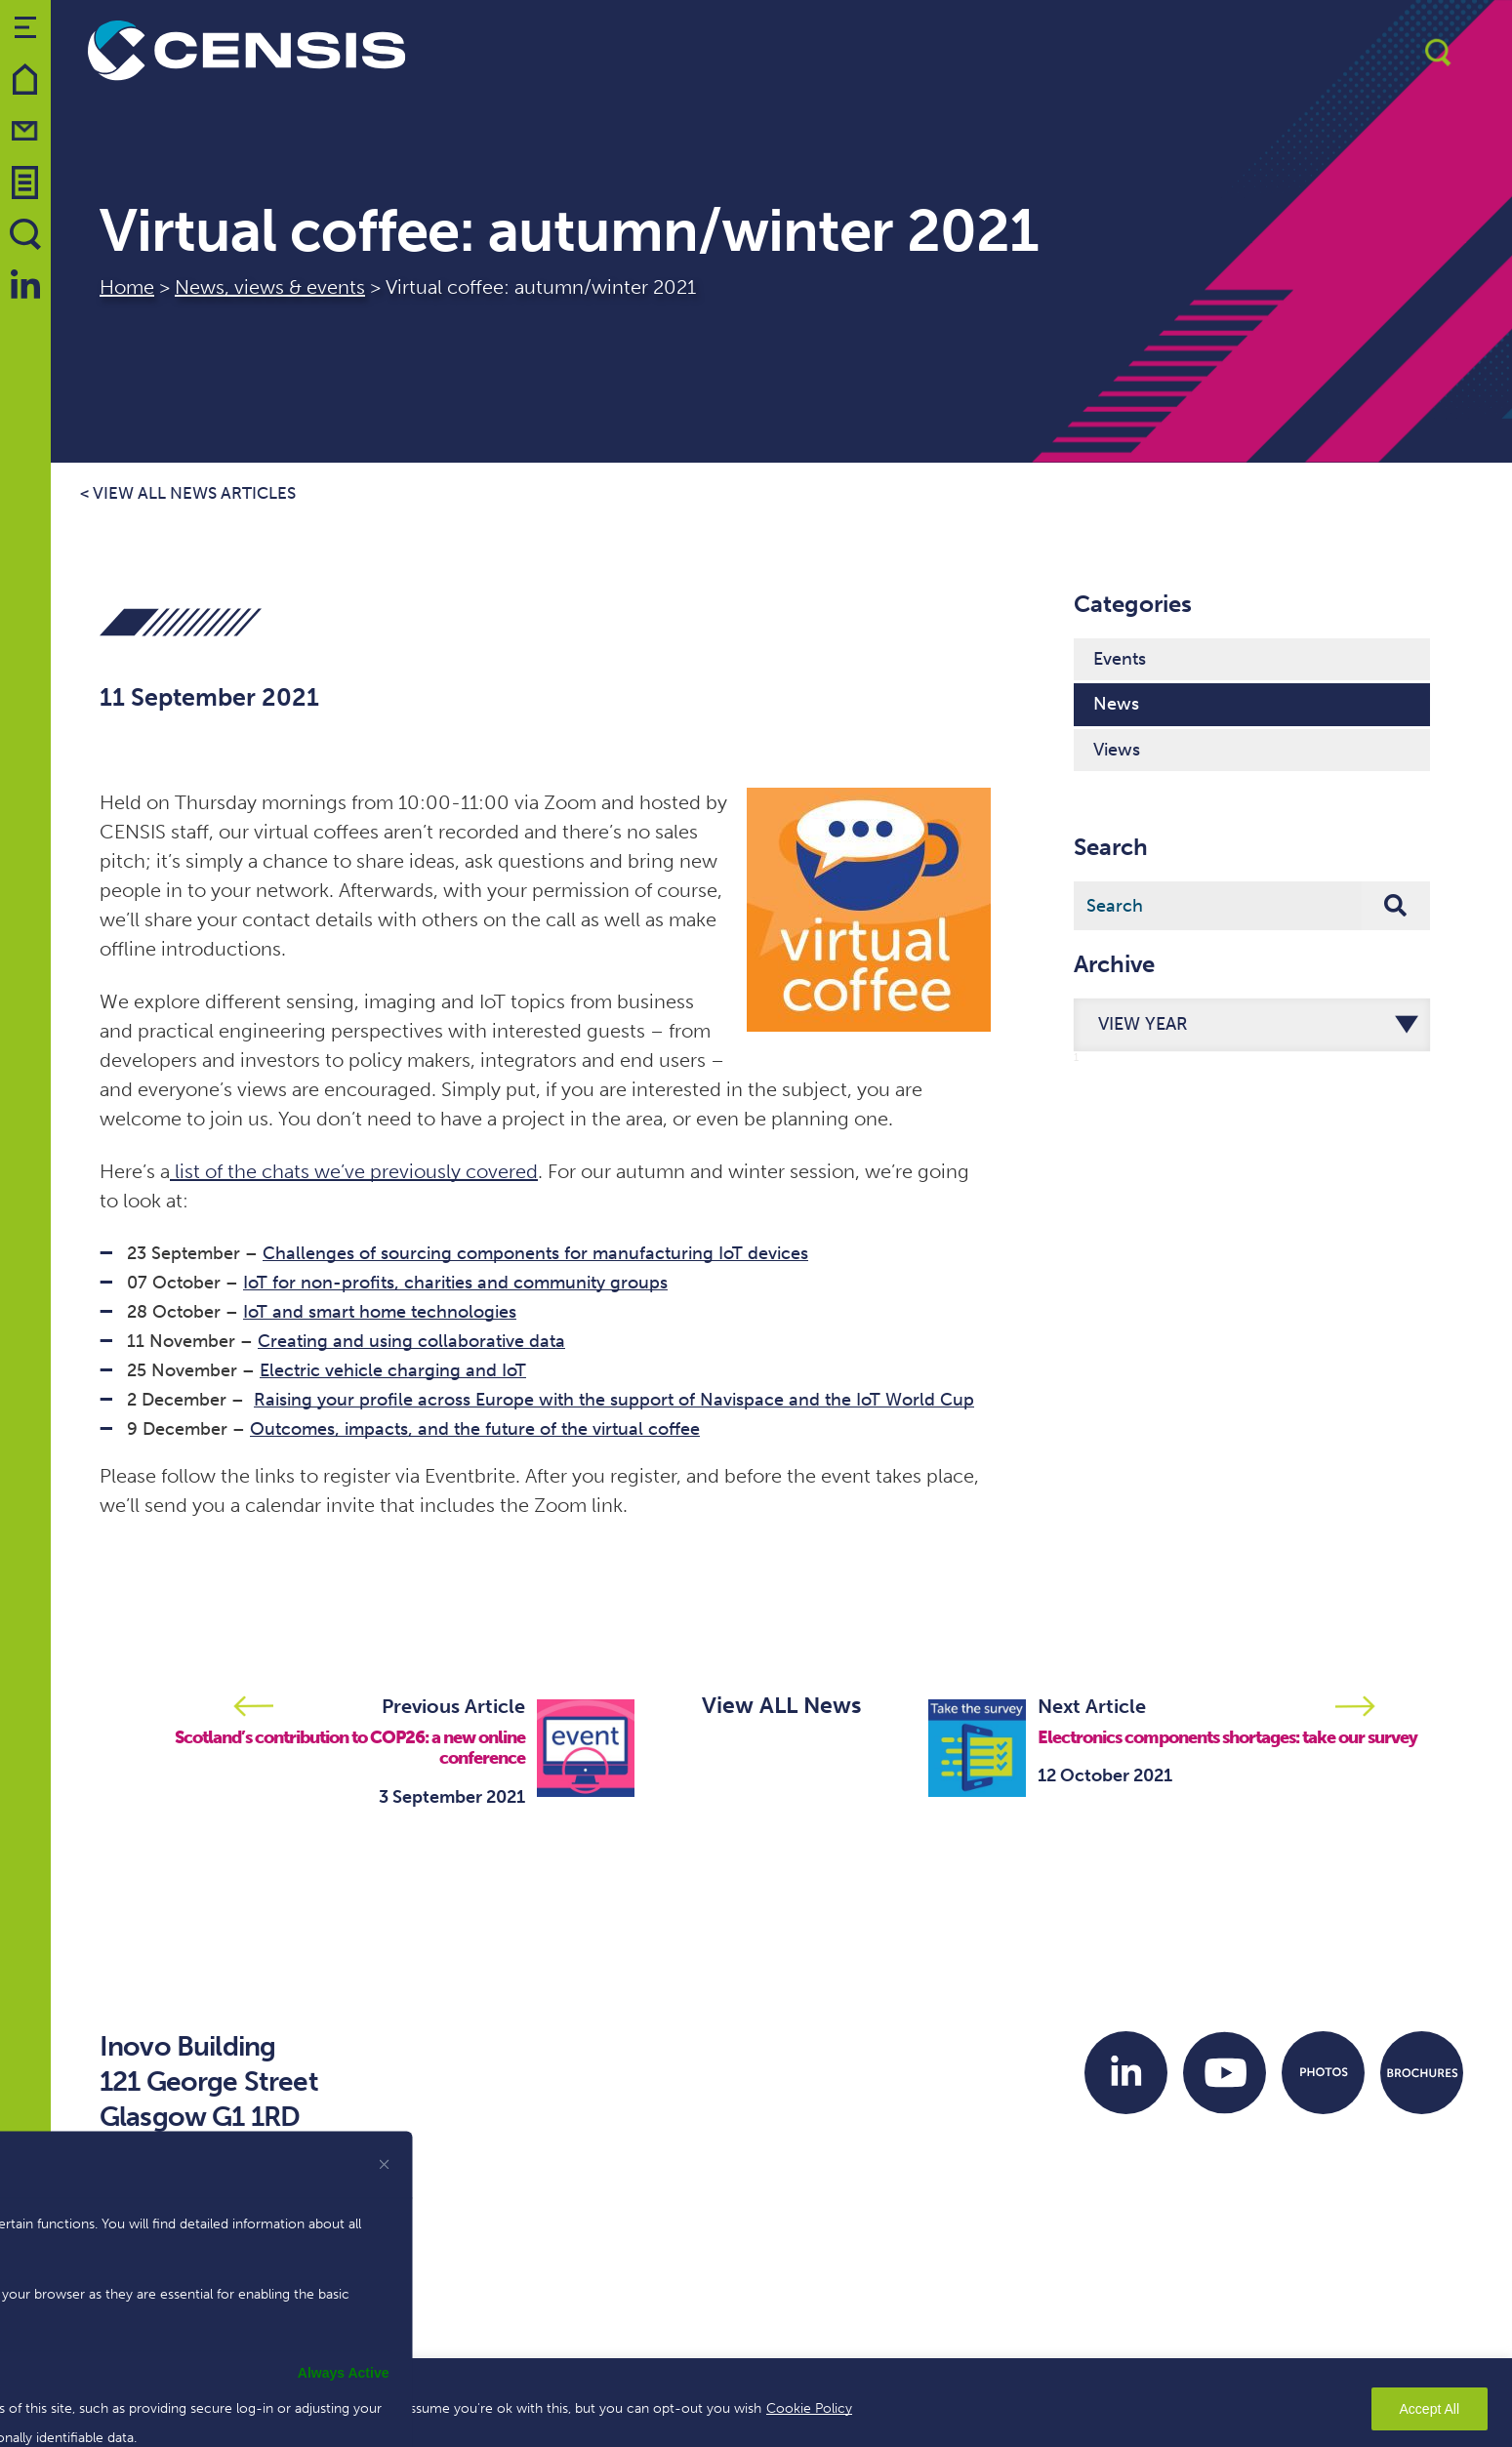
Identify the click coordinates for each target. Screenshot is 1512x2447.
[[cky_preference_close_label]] (384, 2164)
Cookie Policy (809, 2408)
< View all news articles (188, 493)
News (1116, 703)
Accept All (1429, 2409)
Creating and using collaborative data (411, 1341)
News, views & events (270, 287)
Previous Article (453, 1706)
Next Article (1092, 1706)
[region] (756, 2402)
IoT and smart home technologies (379, 1312)
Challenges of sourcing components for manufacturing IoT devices (535, 1253)
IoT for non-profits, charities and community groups (455, 1282)
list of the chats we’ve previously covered (354, 1171)
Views (1116, 749)
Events (1119, 659)
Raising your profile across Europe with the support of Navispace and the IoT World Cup (614, 1399)
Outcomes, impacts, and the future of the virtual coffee (475, 1429)
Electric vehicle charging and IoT (393, 1370)
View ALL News (781, 1705)
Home (127, 287)
